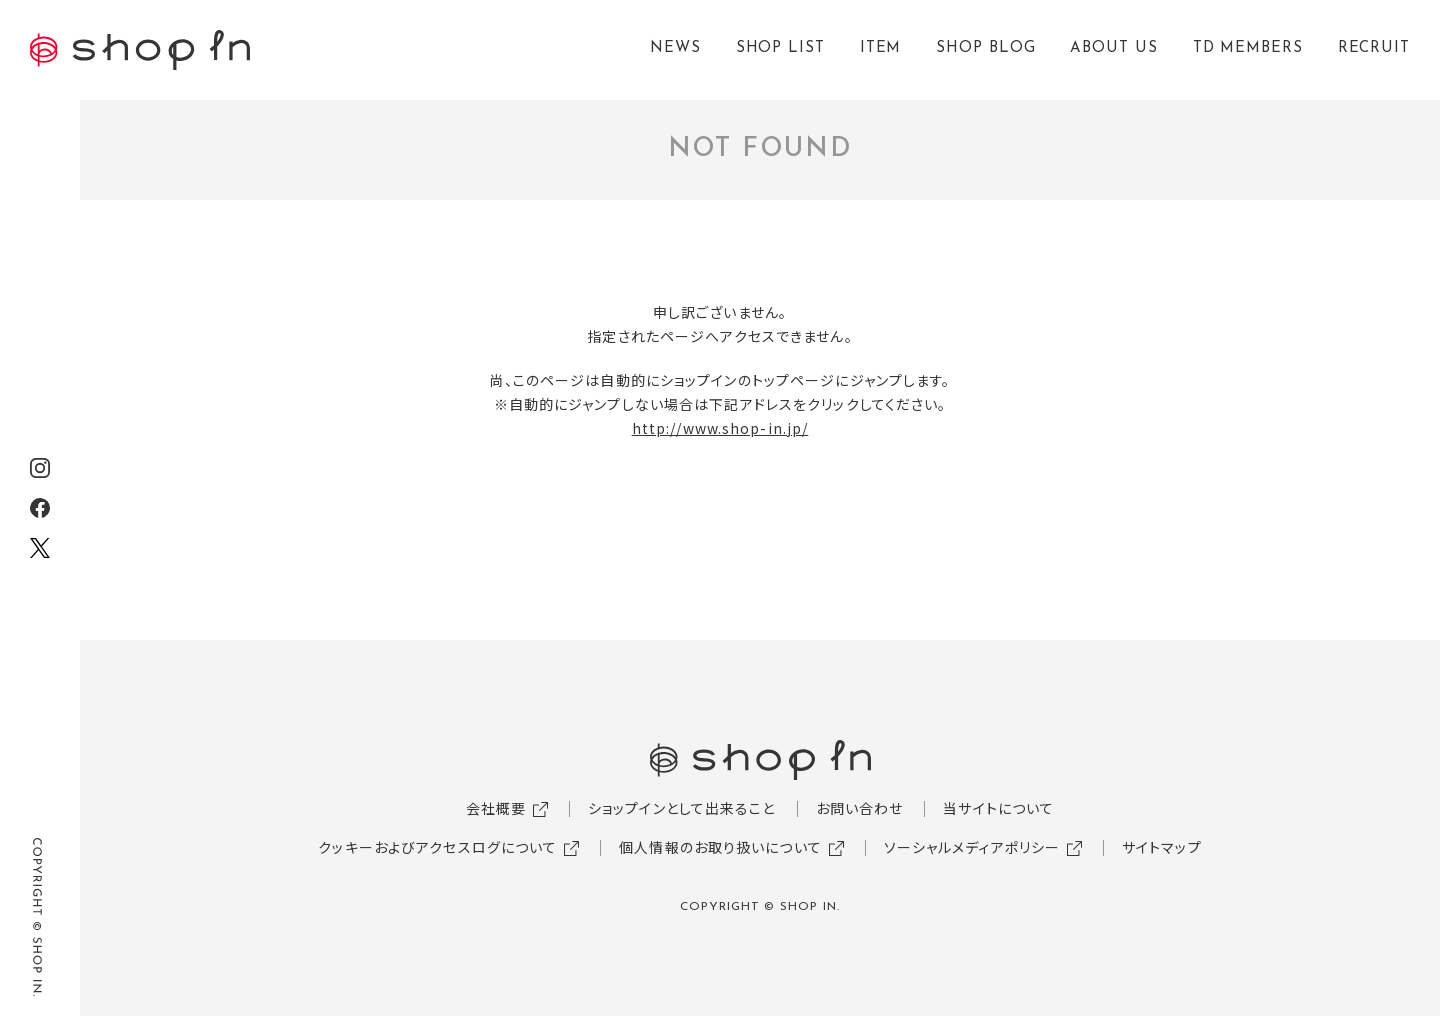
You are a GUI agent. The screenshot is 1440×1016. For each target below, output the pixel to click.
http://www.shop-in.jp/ (720, 428)
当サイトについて (998, 808)
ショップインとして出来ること (682, 808)
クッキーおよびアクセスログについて (437, 847)
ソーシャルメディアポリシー (972, 847)
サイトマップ (1162, 847)
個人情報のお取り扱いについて (720, 847)
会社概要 (496, 808)
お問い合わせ (860, 808)
